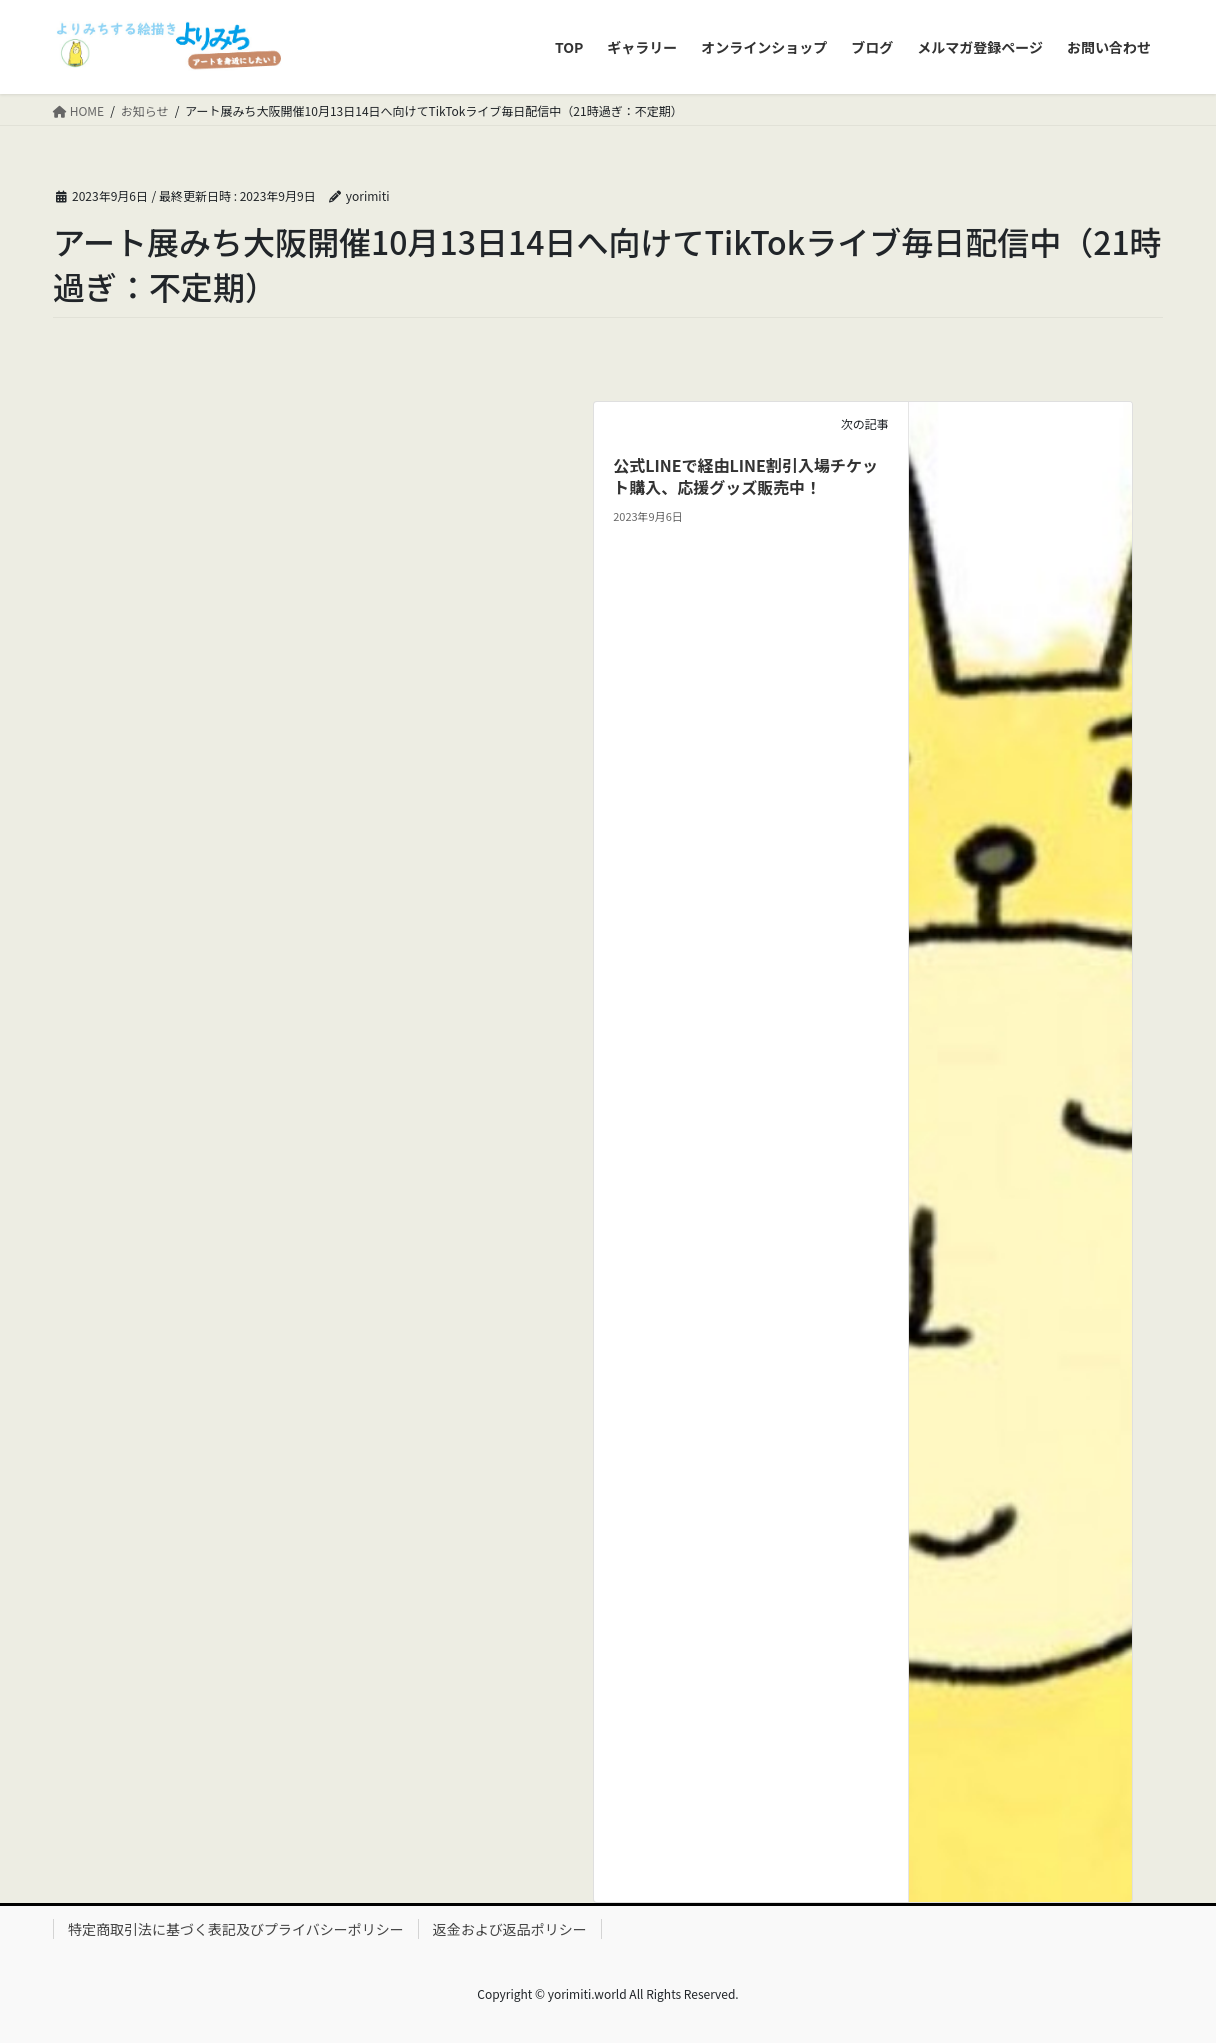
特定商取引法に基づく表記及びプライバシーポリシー (236, 1929)
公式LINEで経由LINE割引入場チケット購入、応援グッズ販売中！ (745, 476)
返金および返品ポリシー (510, 1929)
